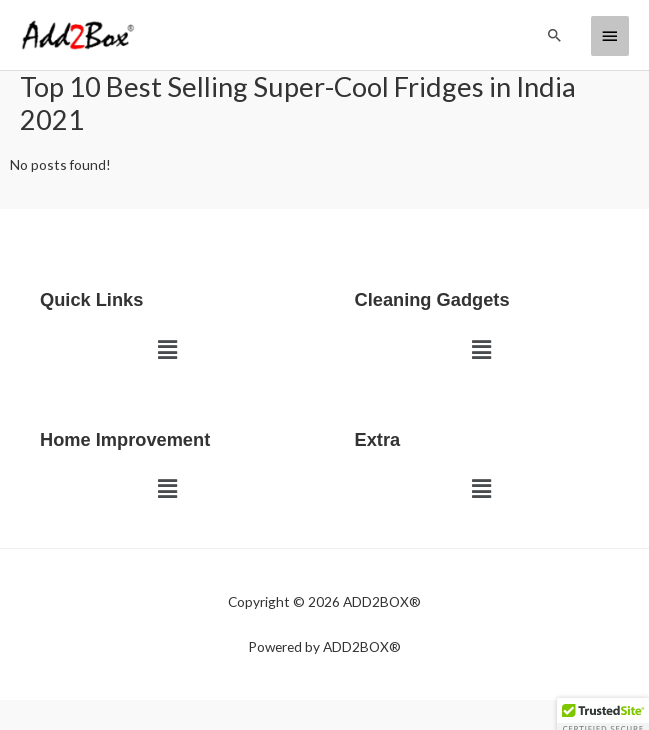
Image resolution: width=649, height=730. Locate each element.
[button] (555, 35)
